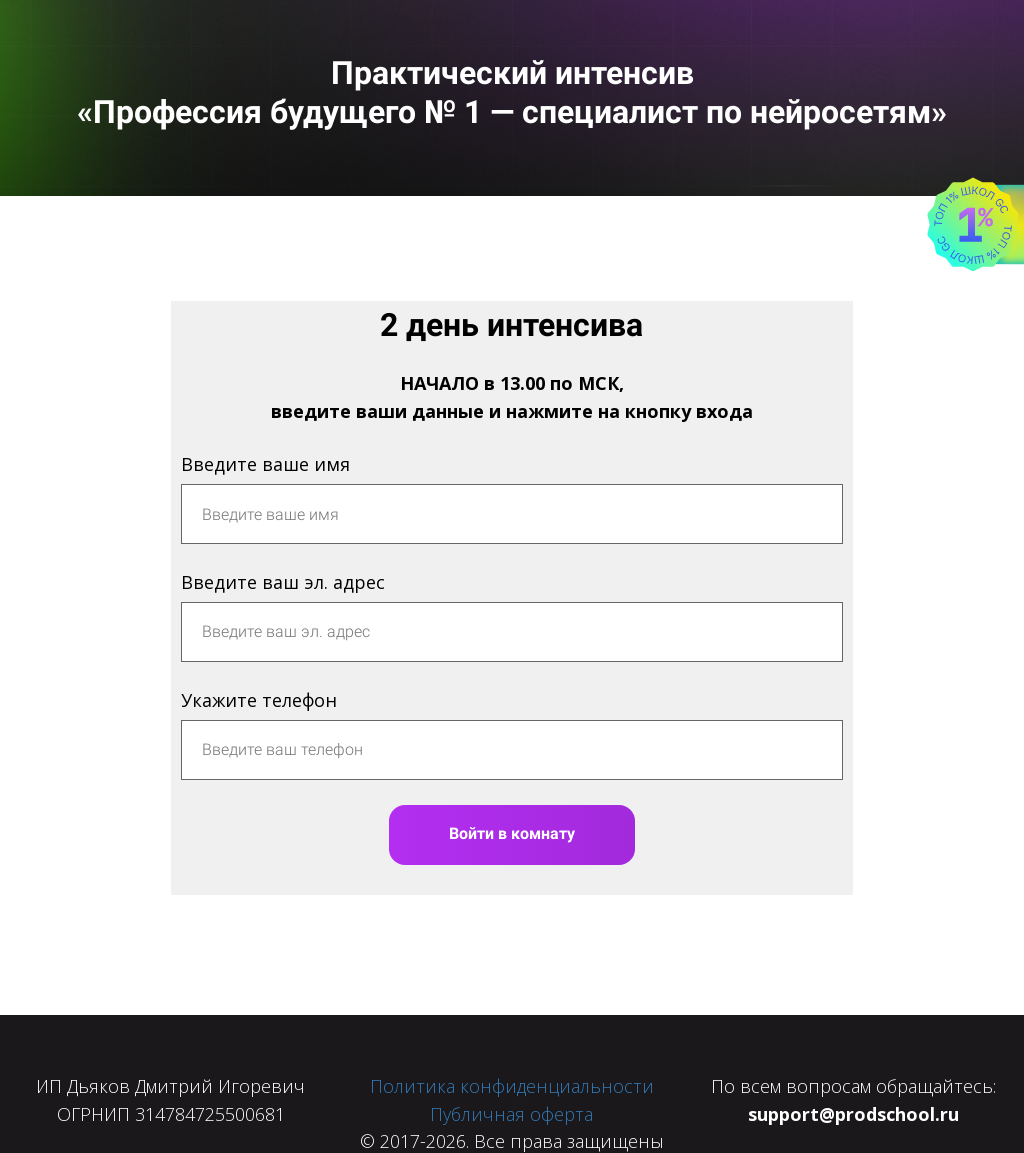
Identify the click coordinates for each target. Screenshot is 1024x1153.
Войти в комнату (512, 833)
